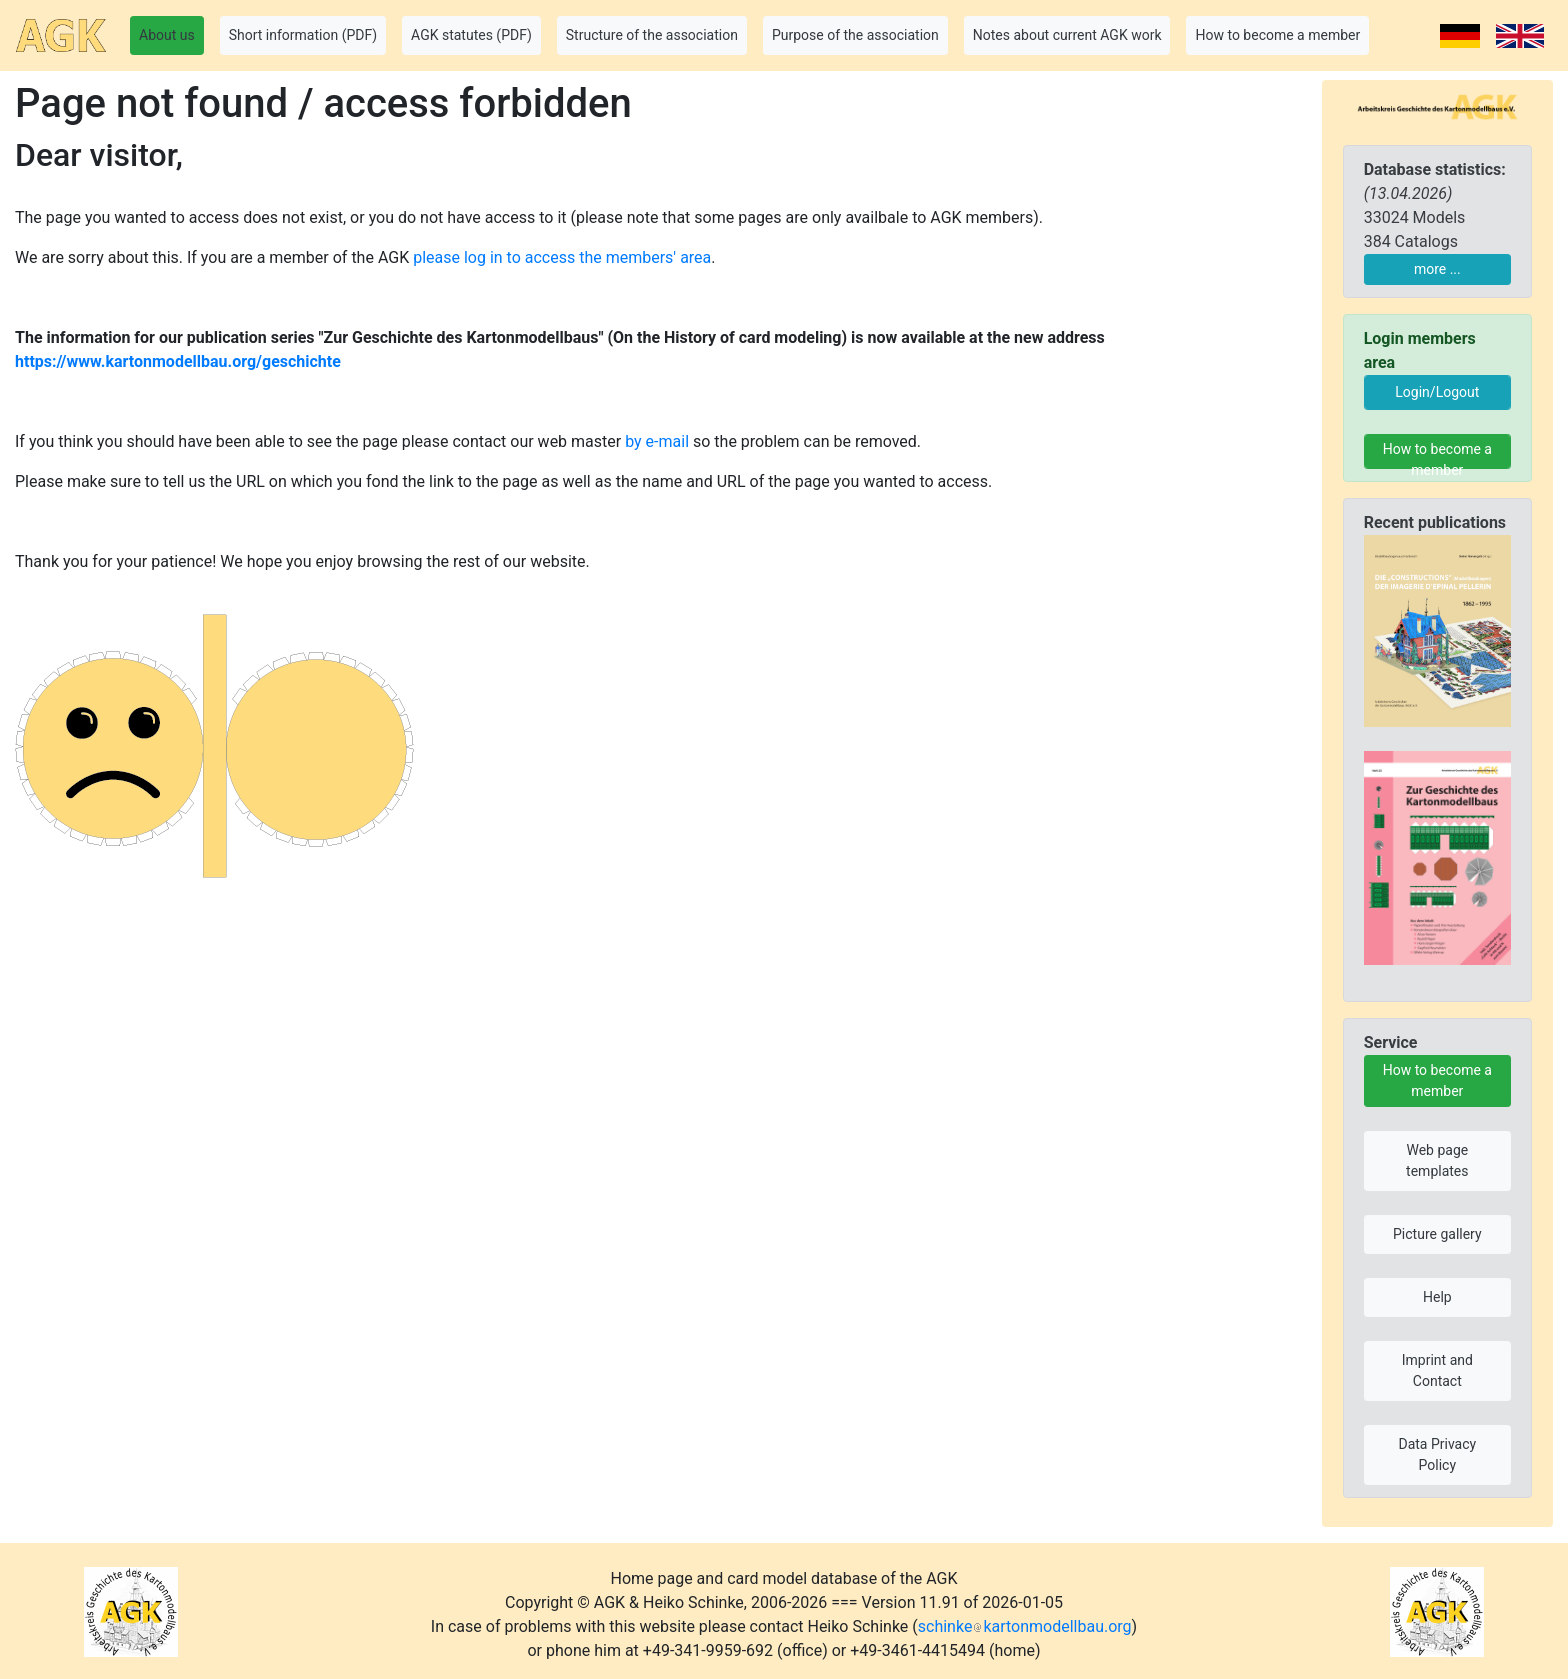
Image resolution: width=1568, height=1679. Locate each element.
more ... (1437, 269)
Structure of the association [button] (652, 35)
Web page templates (1437, 1160)
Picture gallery (1437, 1234)
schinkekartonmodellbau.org (1025, 1626)
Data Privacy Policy (1437, 1454)
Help (1437, 1297)
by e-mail (657, 441)
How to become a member (1437, 455)
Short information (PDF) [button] (303, 35)
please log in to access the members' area (562, 257)
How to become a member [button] (1277, 35)
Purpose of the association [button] (855, 35)
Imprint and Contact (1437, 1370)
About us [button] (167, 35)
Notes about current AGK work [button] (1067, 35)
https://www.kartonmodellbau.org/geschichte (178, 361)
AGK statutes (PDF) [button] (471, 35)
